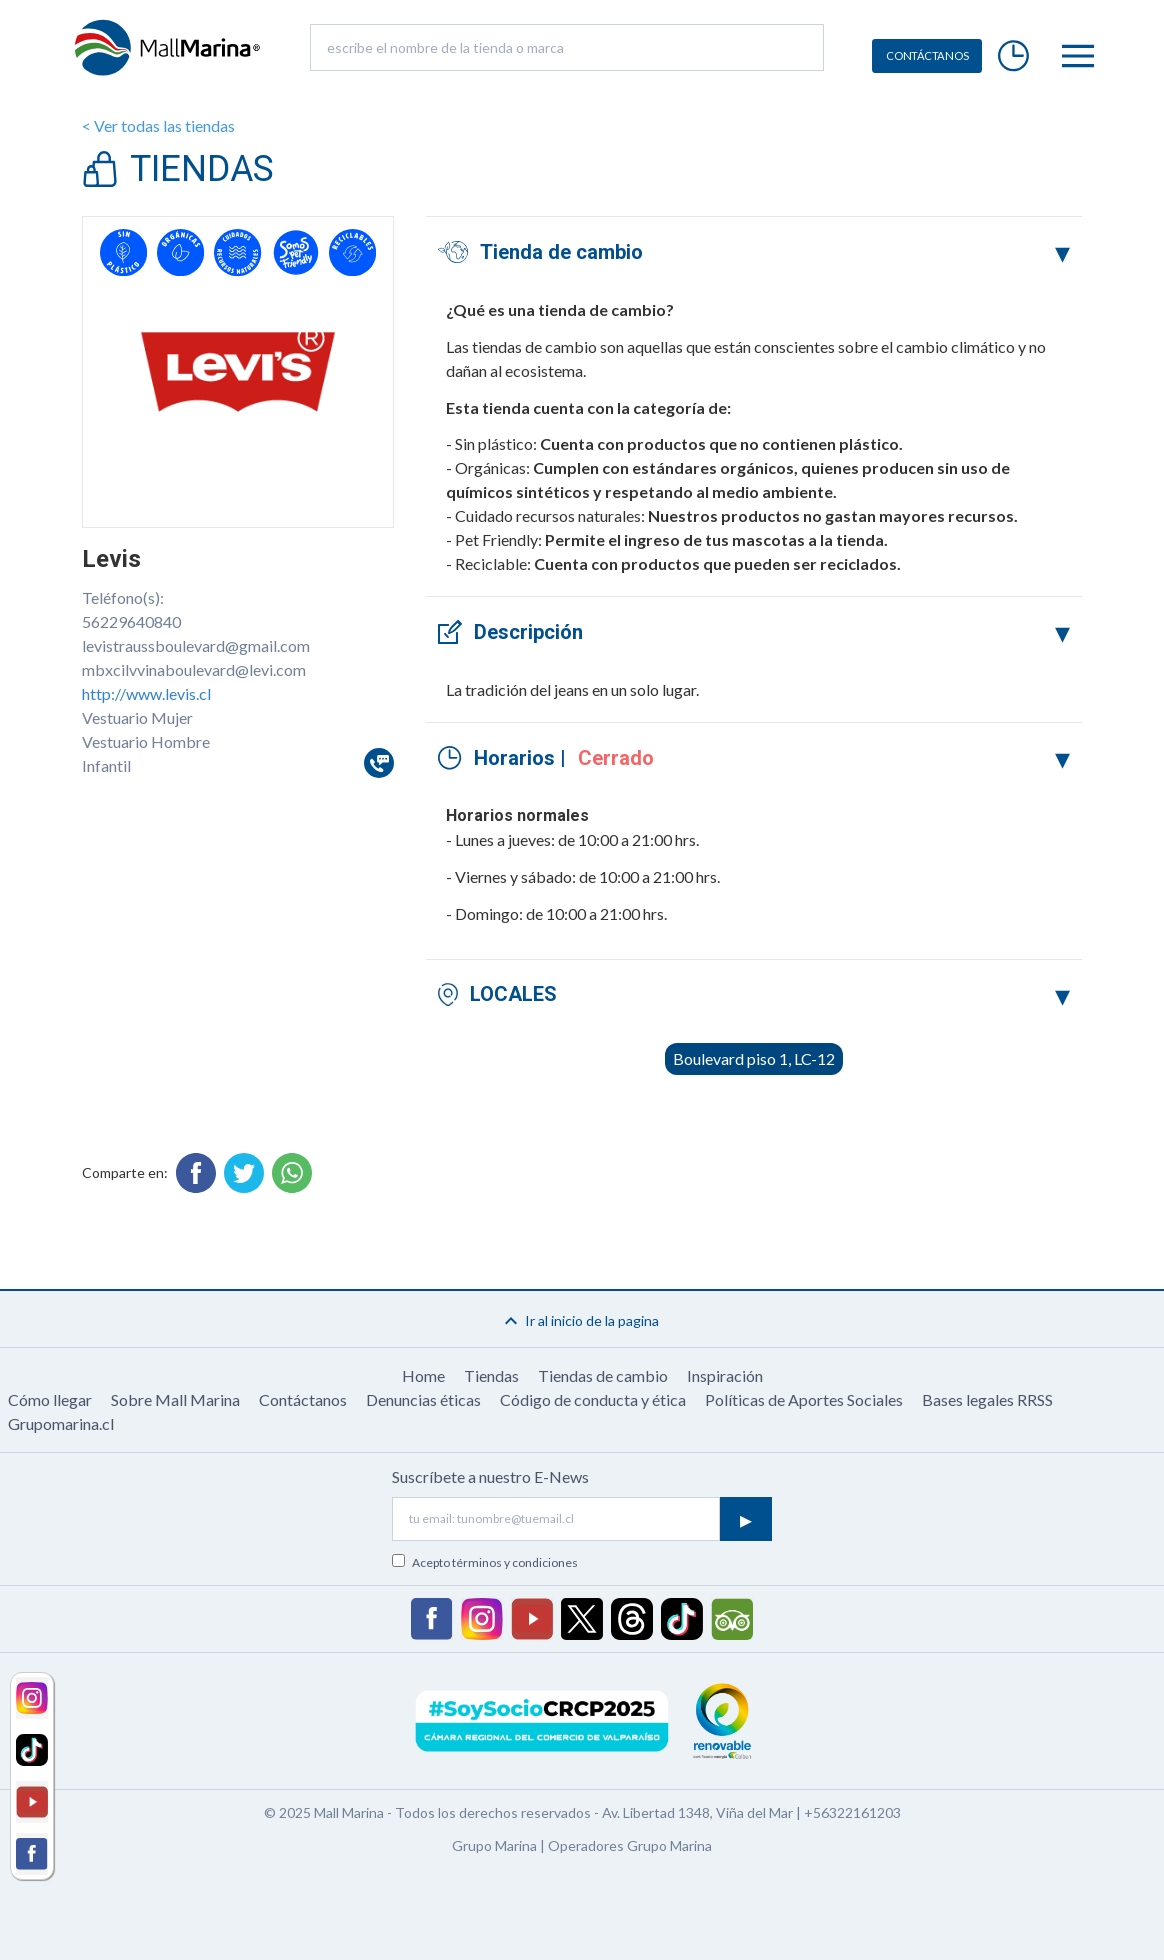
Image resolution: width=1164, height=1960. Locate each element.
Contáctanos (303, 1399)
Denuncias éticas (423, 1399)
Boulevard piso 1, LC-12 (754, 1058)
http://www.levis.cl (146, 693)
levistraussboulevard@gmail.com (196, 645)
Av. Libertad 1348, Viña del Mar (697, 1812)
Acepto (495, 1562)
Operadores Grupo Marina (630, 1845)
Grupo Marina (494, 1845)
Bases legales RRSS (987, 1399)
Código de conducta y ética (593, 1399)
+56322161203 (852, 1812)
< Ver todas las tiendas (158, 125)
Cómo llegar (50, 1399)
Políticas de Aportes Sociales (804, 1399)
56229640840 (131, 621)
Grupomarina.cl (61, 1423)
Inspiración (725, 1375)
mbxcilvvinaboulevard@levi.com (194, 669)
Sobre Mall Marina (175, 1399)
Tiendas (491, 1375)
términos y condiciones (515, 1562)
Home (423, 1375)
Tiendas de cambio (603, 1375)
